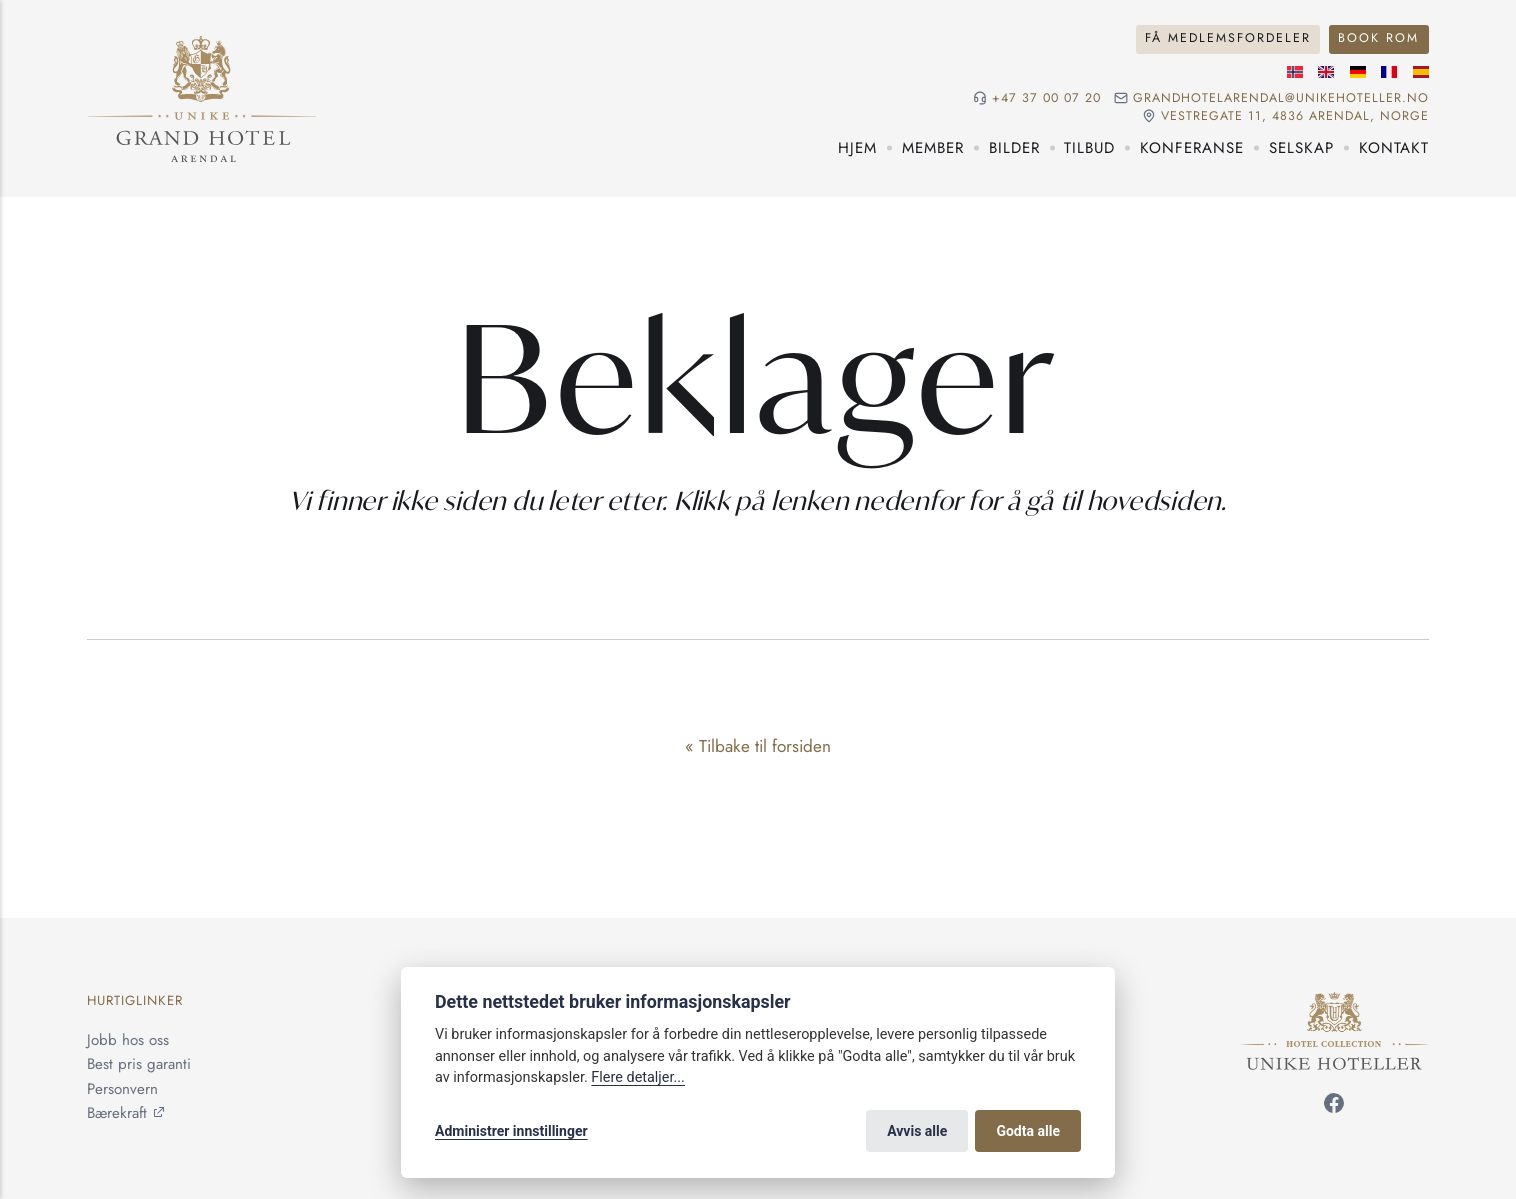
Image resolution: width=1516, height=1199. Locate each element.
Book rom (1378, 38)
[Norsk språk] (1295, 72)
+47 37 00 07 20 (1046, 98)
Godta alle (1028, 1131)
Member (933, 148)
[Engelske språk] (1326, 72)
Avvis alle (917, 1131)
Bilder (1014, 148)
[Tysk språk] (1358, 72)
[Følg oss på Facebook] (1334, 1106)
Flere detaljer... (638, 1077)
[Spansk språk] (1421, 72)
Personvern (122, 1089)
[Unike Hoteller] (1334, 1004)
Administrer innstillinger (511, 1131)
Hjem (857, 148)
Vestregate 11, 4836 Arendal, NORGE (1295, 116)
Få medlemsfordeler (1228, 38)
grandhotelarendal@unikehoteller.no (1281, 98)
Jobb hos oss (128, 1040)
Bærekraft (117, 1113)
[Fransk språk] (1389, 72)
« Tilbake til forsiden (758, 746)
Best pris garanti (139, 1064)
